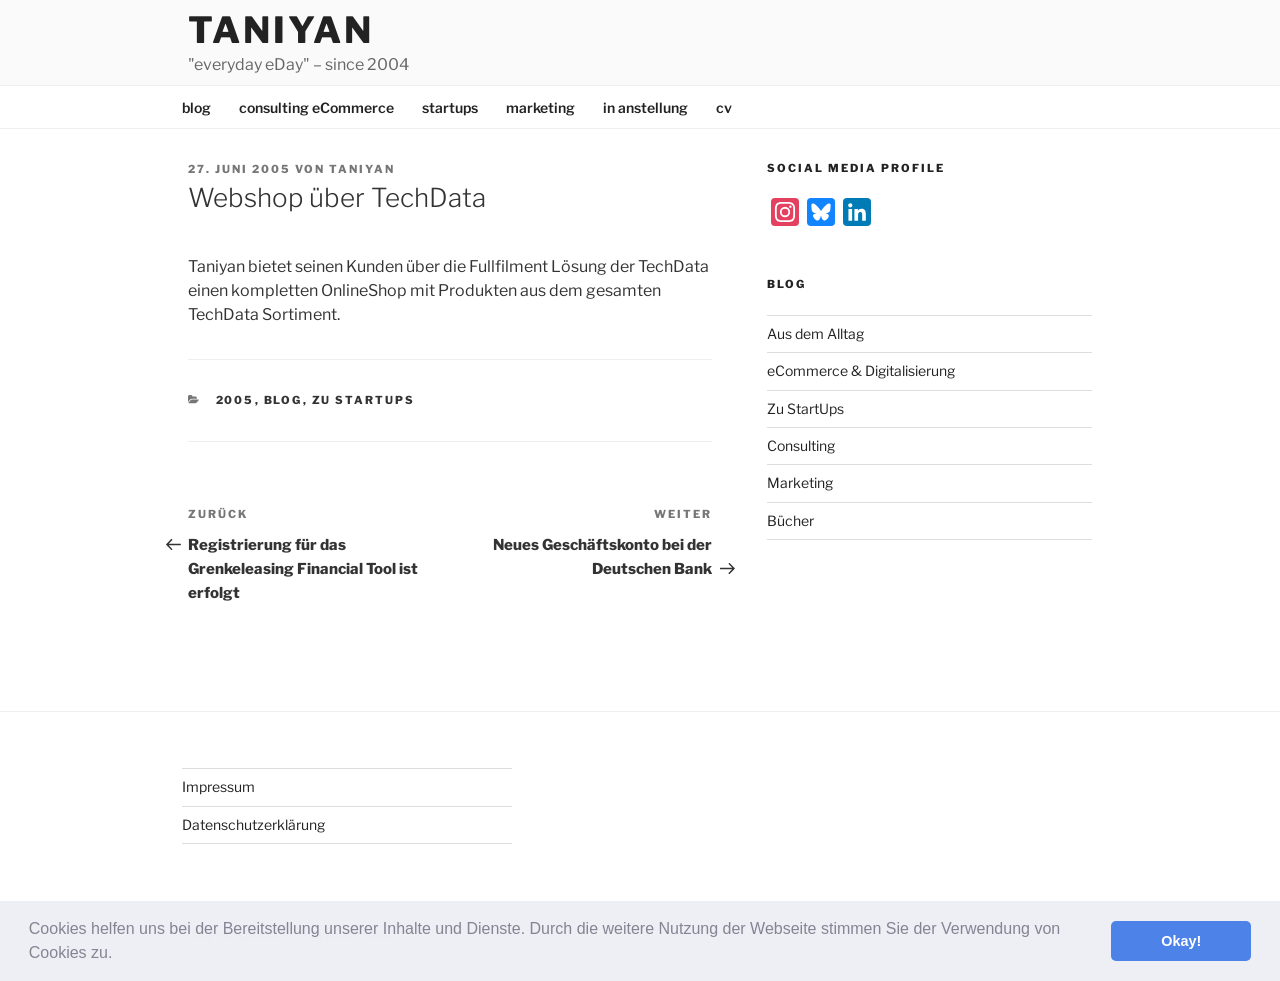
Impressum (218, 786)
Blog (283, 400)
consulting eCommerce (316, 107)
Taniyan (281, 30)
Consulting (801, 445)
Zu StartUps (364, 400)
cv (724, 107)
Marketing (800, 482)
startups (450, 107)
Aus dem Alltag (815, 333)
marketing (540, 107)
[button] (120, 955)
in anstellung (645, 107)
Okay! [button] (1181, 941)
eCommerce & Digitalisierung (861, 370)
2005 (235, 400)
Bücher (790, 520)
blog (196, 107)
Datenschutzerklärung (253, 824)
